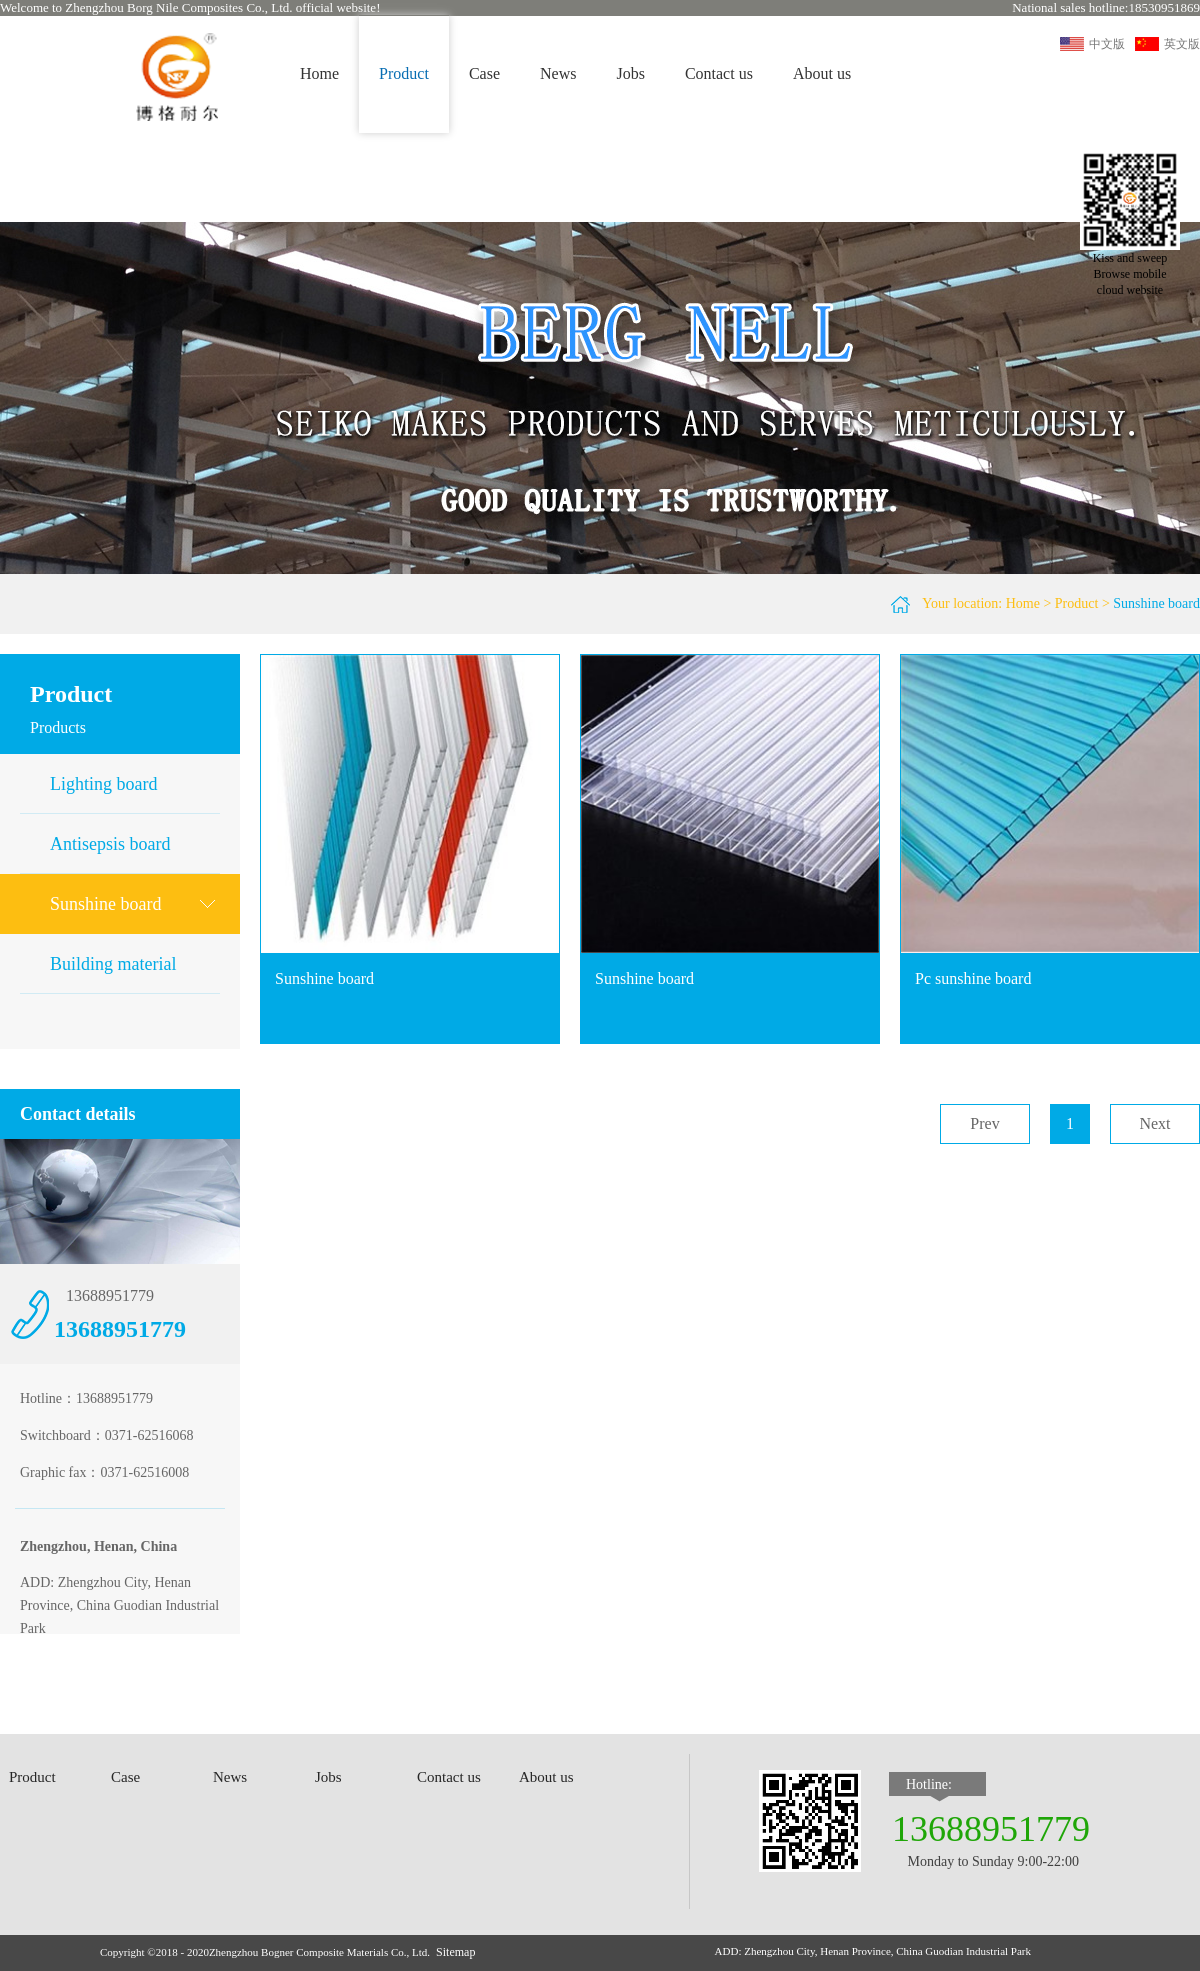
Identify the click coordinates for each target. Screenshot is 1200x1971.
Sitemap (455, 1952)
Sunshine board (1156, 603)
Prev (984, 1123)
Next (1154, 1123)
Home (319, 73)
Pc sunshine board (973, 978)
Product (1077, 603)
